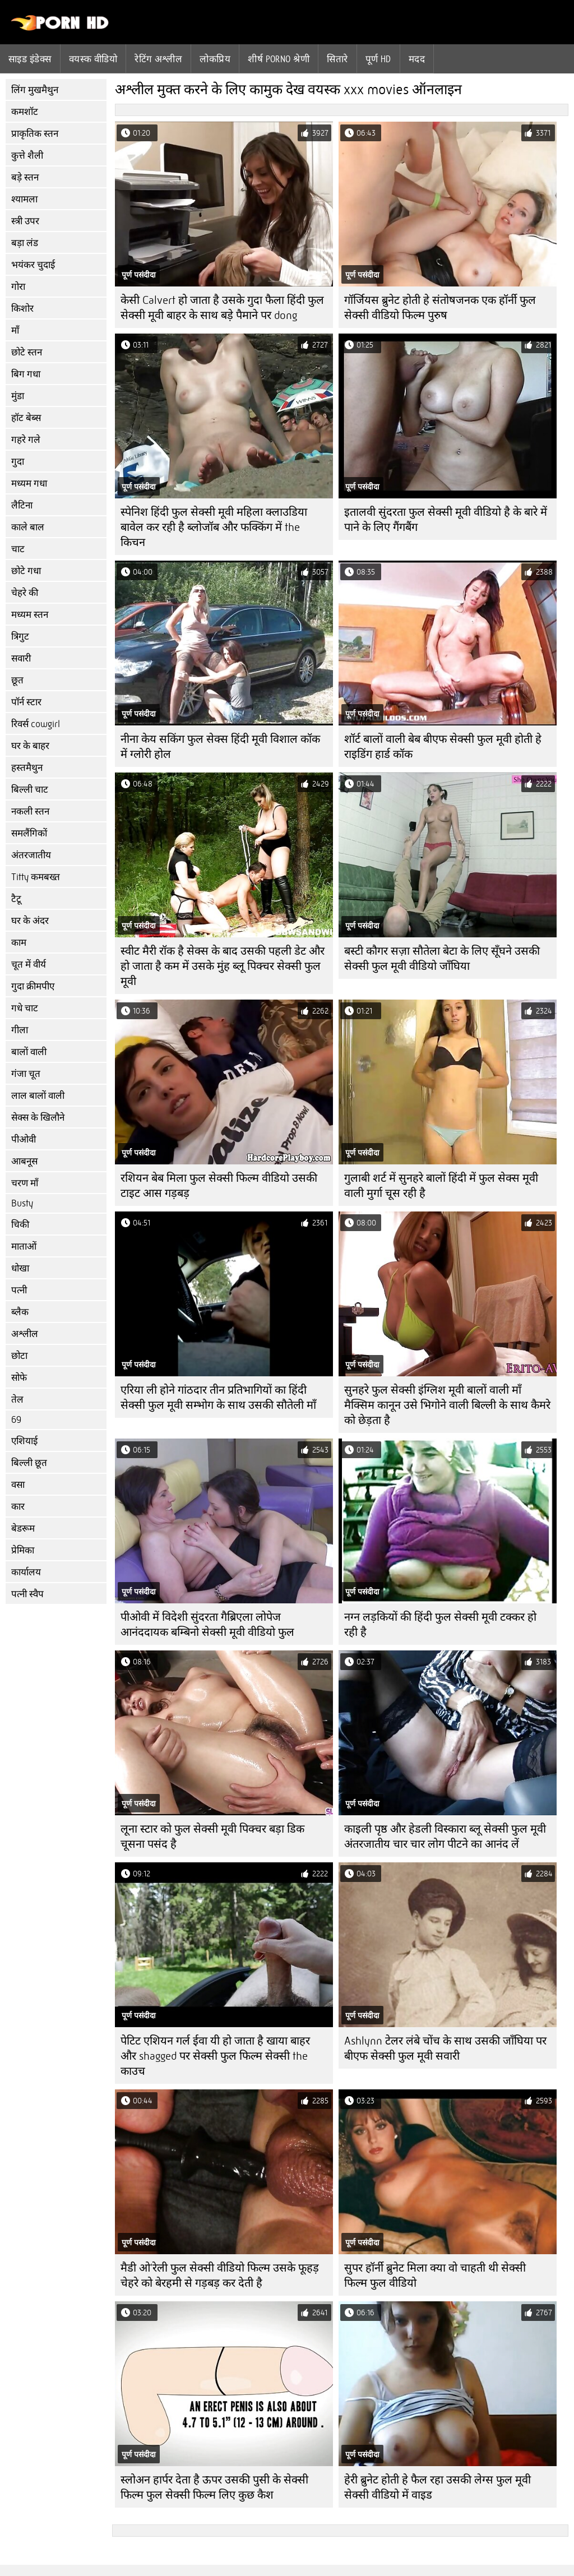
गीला (19, 1030)
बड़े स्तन (25, 177)
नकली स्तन (30, 811)
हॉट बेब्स (26, 418)
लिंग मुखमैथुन (34, 90)
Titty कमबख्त (35, 877)
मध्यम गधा (29, 483)
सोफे (19, 1377)
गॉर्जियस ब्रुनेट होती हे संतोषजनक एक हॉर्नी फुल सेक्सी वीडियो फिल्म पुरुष (440, 308)
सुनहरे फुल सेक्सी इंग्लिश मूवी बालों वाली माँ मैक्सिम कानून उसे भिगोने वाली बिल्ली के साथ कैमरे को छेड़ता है (447, 1405)
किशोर (22, 308)
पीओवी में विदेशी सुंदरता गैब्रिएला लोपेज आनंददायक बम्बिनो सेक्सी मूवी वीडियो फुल (207, 1625)
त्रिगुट (20, 636)
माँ (15, 330)
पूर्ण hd (378, 59)
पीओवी (23, 1139)
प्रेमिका (22, 1550)
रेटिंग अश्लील (158, 59)
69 (16, 1419)
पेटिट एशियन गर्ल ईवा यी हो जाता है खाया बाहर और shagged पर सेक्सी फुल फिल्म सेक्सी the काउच (215, 2056)
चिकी (20, 1224)
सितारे (337, 59)
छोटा (19, 1356)
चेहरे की (24, 593)
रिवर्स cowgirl (35, 724)
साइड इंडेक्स (30, 59)
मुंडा (17, 396)
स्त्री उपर (25, 221)
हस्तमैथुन (27, 767)
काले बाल (27, 527)
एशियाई (24, 1441)
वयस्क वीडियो (93, 59)
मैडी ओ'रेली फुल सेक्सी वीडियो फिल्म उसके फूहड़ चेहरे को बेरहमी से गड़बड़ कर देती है (220, 2275)
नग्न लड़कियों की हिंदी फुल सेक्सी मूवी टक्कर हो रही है (440, 1625)
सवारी (21, 658)
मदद (417, 59)
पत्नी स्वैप (27, 1594)
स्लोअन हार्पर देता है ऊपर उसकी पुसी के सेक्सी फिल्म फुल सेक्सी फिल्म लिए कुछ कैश (214, 2487)
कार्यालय (26, 1572)
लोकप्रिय (215, 59)
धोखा (20, 1268)
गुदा (17, 461)
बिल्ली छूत (29, 1463)
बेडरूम (23, 1528)
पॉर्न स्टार (26, 702)
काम (18, 942)
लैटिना (22, 505)
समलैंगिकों (29, 833)
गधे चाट (24, 1008)
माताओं (23, 1246)
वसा (18, 1484)
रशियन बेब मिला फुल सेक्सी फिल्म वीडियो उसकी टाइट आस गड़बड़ (219, 1186)
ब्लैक (20, 1312)
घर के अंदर (30, 920)
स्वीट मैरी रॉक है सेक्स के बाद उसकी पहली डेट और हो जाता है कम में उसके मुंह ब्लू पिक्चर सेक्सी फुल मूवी (223, 966)
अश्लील (24, 1334)
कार (18, 1506)
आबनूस (24, 1161)
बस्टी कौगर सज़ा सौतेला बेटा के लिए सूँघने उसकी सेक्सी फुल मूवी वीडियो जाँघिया (442, 959)
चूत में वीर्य (28, 964)
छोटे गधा (26, 571)
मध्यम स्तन (29, 614)
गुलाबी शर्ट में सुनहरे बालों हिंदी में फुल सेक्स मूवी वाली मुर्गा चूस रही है (441, 1186)
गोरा (18, 286)
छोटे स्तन (26, 352)
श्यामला (24, 199)
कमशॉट (24, 112)
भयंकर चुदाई (33, 265)
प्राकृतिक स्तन (34, 133)
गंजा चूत (25, 1074)
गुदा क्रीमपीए (32, 986)
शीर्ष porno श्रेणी (278, 59)
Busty (22, 1203)
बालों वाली (29, 1052)
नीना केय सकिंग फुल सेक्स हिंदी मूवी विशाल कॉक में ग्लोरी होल (220, 747)
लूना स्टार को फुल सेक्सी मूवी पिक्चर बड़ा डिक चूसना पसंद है (212, 1837)
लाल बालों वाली (37, 1095)
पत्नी (19, 1290)
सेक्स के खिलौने (37, 1117)
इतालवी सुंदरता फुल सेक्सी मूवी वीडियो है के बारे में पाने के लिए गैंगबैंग (445, 520)
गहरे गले (25, 439)
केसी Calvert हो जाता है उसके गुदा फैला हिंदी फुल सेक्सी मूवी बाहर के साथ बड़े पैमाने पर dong (222, 308)
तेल (17, 1399)
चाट (18, 549)
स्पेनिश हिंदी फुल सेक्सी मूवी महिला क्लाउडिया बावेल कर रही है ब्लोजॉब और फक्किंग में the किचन (214, 527)
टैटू (16, 899)
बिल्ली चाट (29, 789)
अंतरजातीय (31, 855)
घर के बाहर (30, 746)
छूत (17, 680)
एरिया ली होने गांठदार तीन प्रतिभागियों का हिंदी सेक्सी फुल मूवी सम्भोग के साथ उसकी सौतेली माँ (218, 1398)
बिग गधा (25, 374)
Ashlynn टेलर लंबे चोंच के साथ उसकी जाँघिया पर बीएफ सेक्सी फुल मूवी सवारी (445, 2048)
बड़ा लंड (24, 243)
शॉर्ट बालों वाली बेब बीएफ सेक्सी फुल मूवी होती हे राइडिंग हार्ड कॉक (442, 747)
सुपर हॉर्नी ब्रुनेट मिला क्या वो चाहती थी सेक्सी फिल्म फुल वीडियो (435, 2275)
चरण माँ (24, 1183)
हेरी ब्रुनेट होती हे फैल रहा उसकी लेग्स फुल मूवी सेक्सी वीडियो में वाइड (437, 2487)
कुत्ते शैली (27, 155)
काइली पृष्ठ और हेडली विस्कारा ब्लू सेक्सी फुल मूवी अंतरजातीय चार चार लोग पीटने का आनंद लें (445, 1837)
